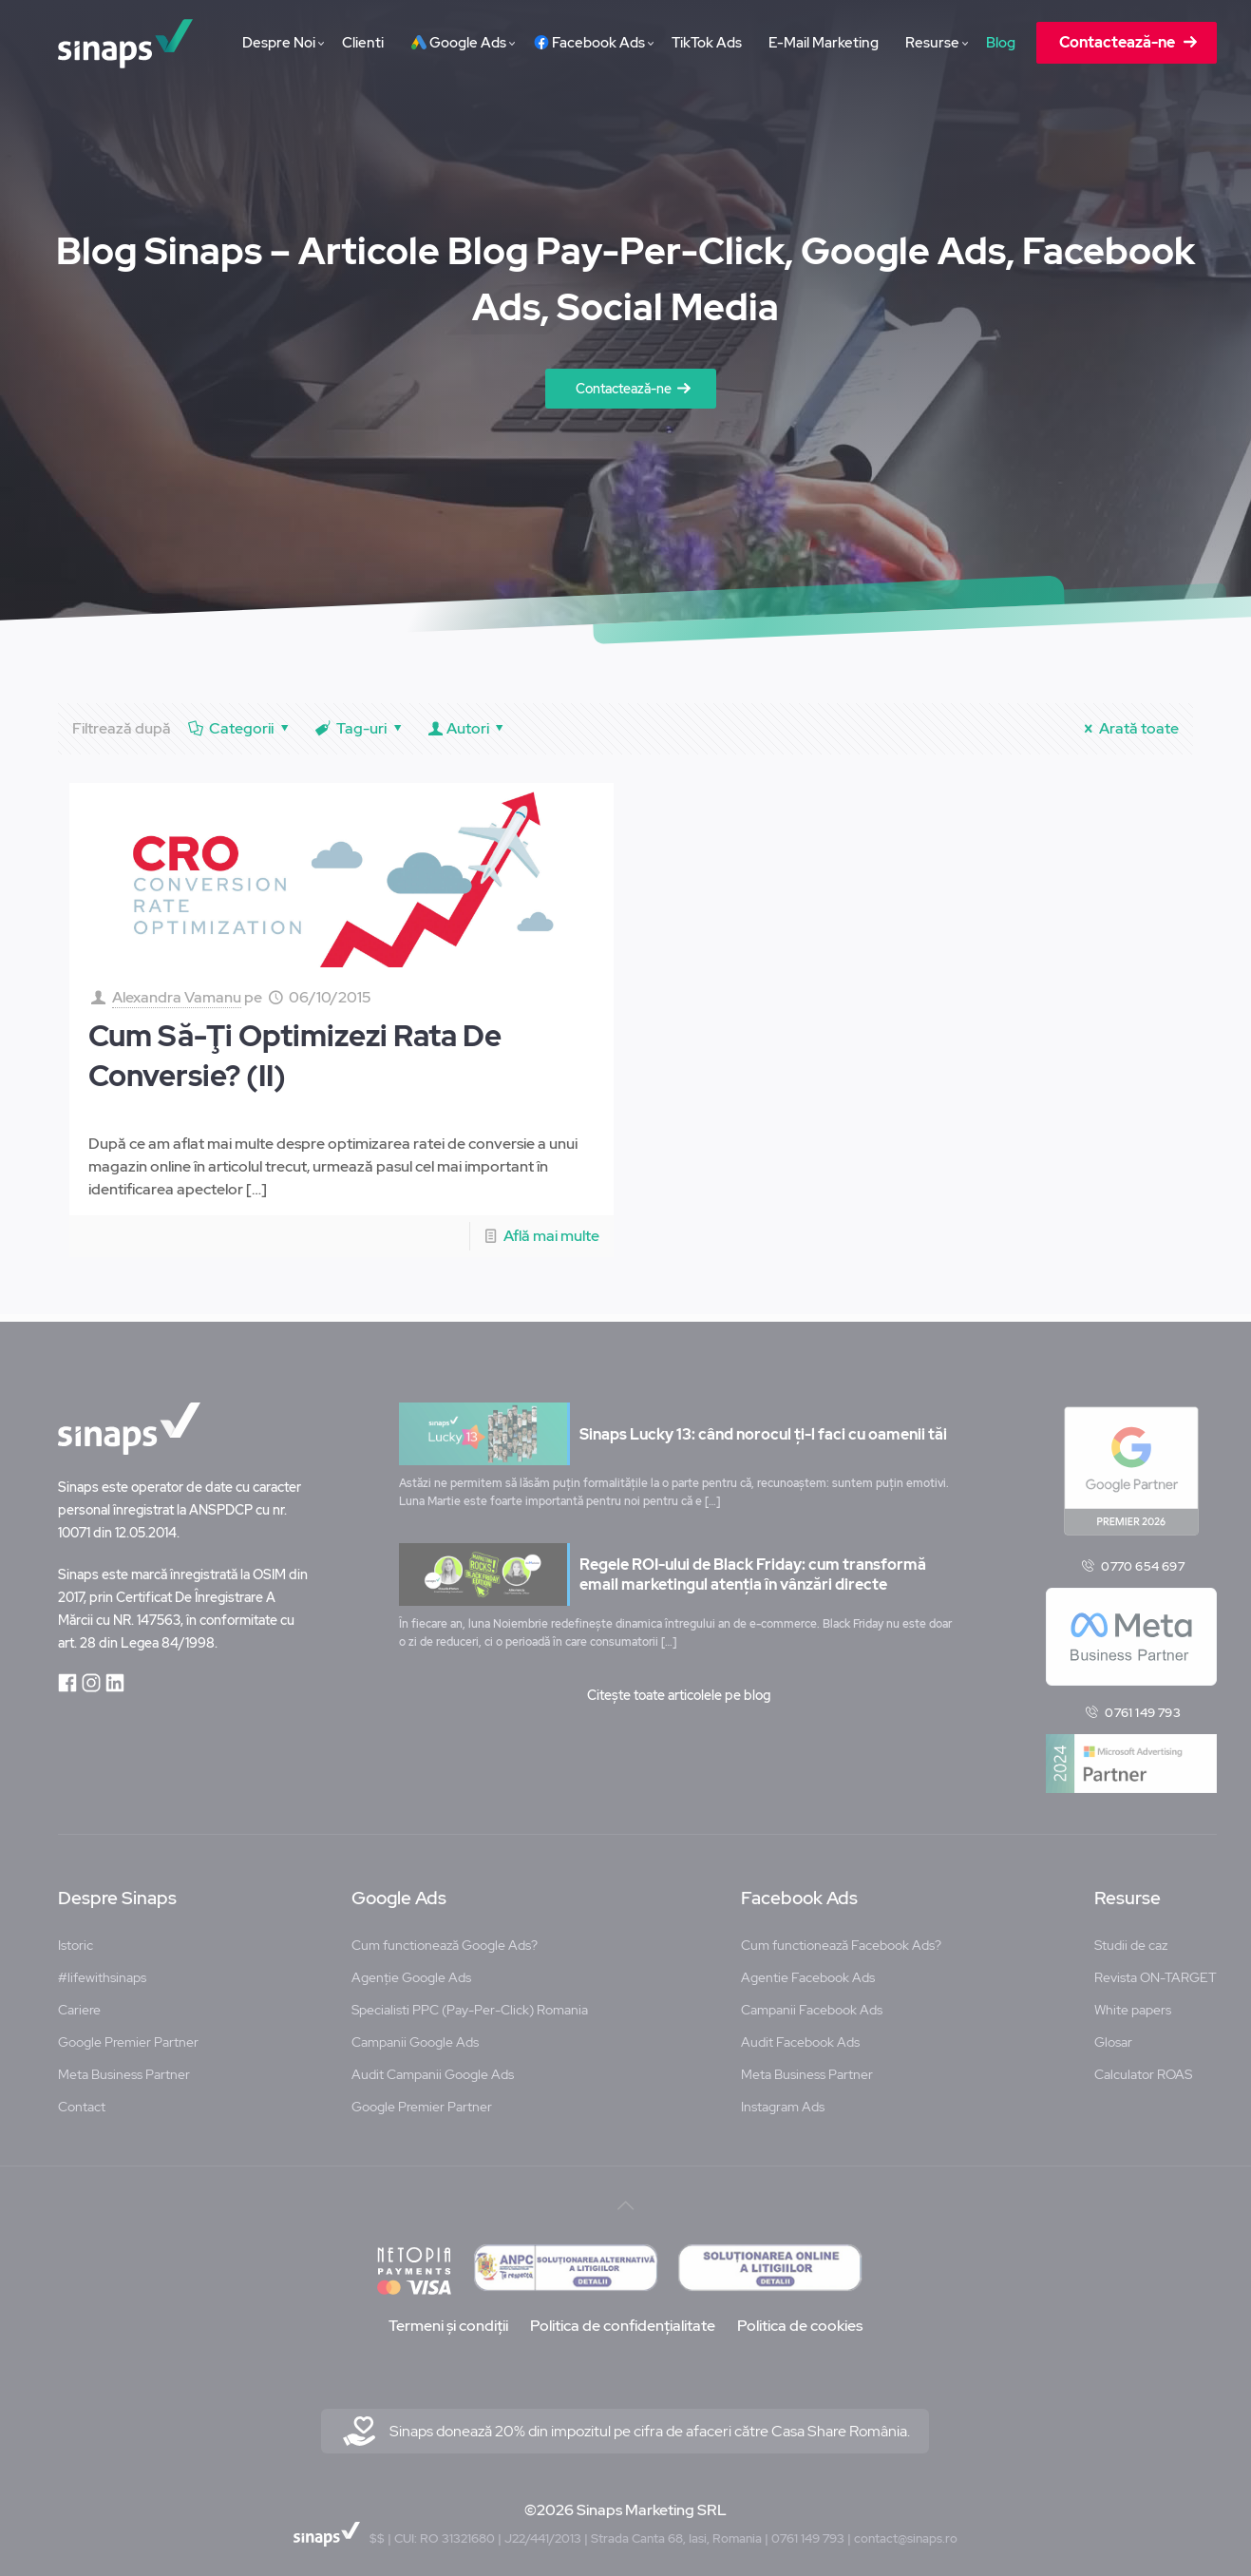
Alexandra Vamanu (176, 997)
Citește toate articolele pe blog (678, 1688)
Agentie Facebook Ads (808, 1970)
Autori (467, 728)
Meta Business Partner (124, 2067)
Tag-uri (360, 728)
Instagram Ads (783, 2100)
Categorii (240, 728)
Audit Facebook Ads (800, 2035)
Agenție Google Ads (411, 1970)
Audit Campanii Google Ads (432, 2067)
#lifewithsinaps (102, 1970)
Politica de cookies (799, 2319)
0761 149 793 (1142, 1706)
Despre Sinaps (117, 1891)
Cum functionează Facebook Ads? (841, 1938)
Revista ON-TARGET (1155, 1970)
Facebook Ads (799, 1891)
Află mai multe (551, 1236)
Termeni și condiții (448, 2319)
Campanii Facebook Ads (811, 2003)
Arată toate (1128, 728)
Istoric (75, 1938)
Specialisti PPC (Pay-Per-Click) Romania (469, 2003)
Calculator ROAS (1143, 2067)
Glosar (1113, 2035)
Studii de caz (1130, 1938)
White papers (1132, 2003)
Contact (81, 2100)
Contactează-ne (624, 388)
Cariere (79, 2003)
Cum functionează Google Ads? (444, 1938)
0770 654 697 (1142, 1559)
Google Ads (398, 1891)
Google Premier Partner (128, 2035)
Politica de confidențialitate (622, 2319)
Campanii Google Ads (415, 2035)
